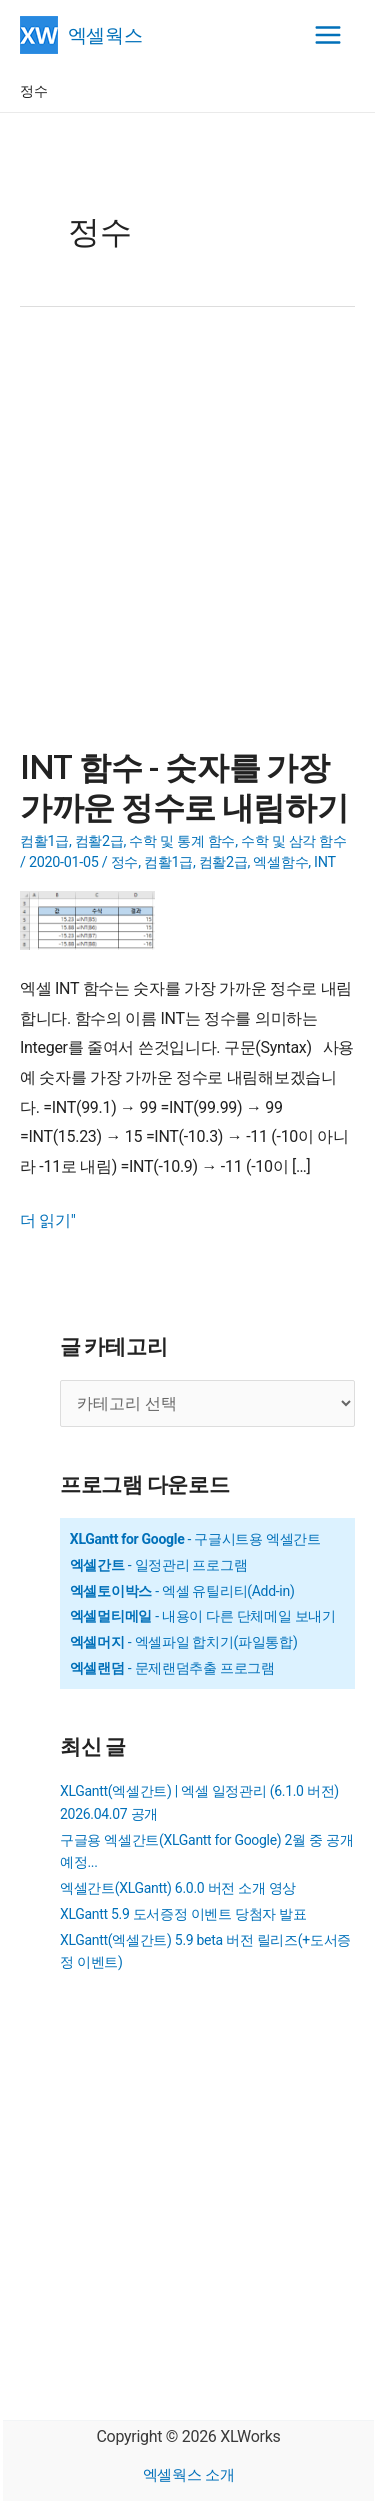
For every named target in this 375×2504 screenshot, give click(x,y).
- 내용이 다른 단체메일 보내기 (203, 1616)
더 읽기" (48, 1221)
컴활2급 (99, 841)
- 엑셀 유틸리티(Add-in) (182, 1591)
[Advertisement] (187, 539)
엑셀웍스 (105, 34)
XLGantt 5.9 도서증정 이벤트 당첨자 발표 (183, 1914)
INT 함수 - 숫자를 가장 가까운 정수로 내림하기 (184, 786)
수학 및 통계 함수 (182, 841)
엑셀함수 (280, 862)
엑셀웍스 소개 (189, 2475)
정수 (124, 862)
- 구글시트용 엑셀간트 (195, 1539)
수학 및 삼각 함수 (294, 841)
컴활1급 (44, 841)
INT (325, 862)
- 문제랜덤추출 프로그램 (172, 1668)
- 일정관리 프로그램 (159, 1565)
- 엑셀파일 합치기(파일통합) (184, 1642)
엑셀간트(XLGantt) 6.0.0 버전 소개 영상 (178, 1888)
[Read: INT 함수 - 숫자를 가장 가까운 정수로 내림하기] (95, 919)
